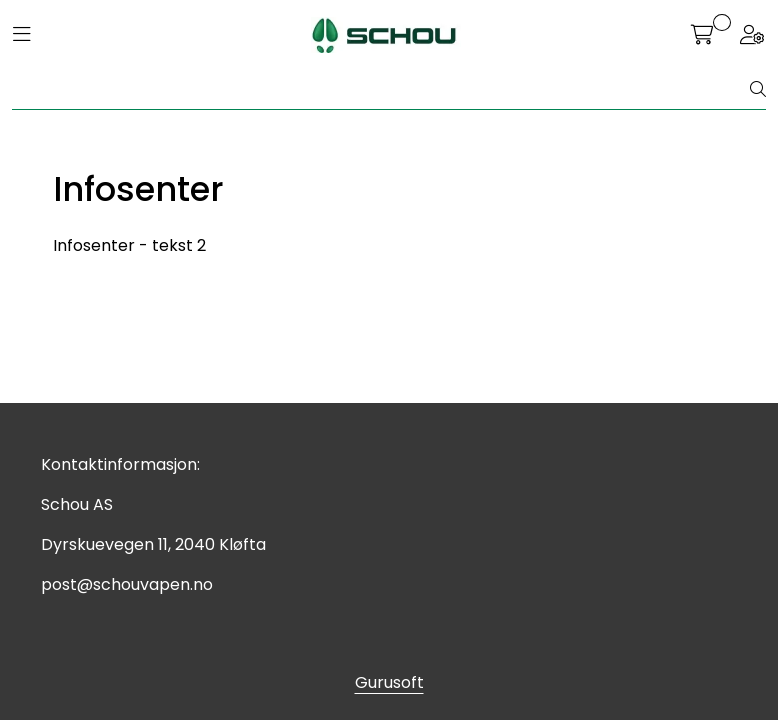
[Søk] (381, 90)
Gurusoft (389, 682)
